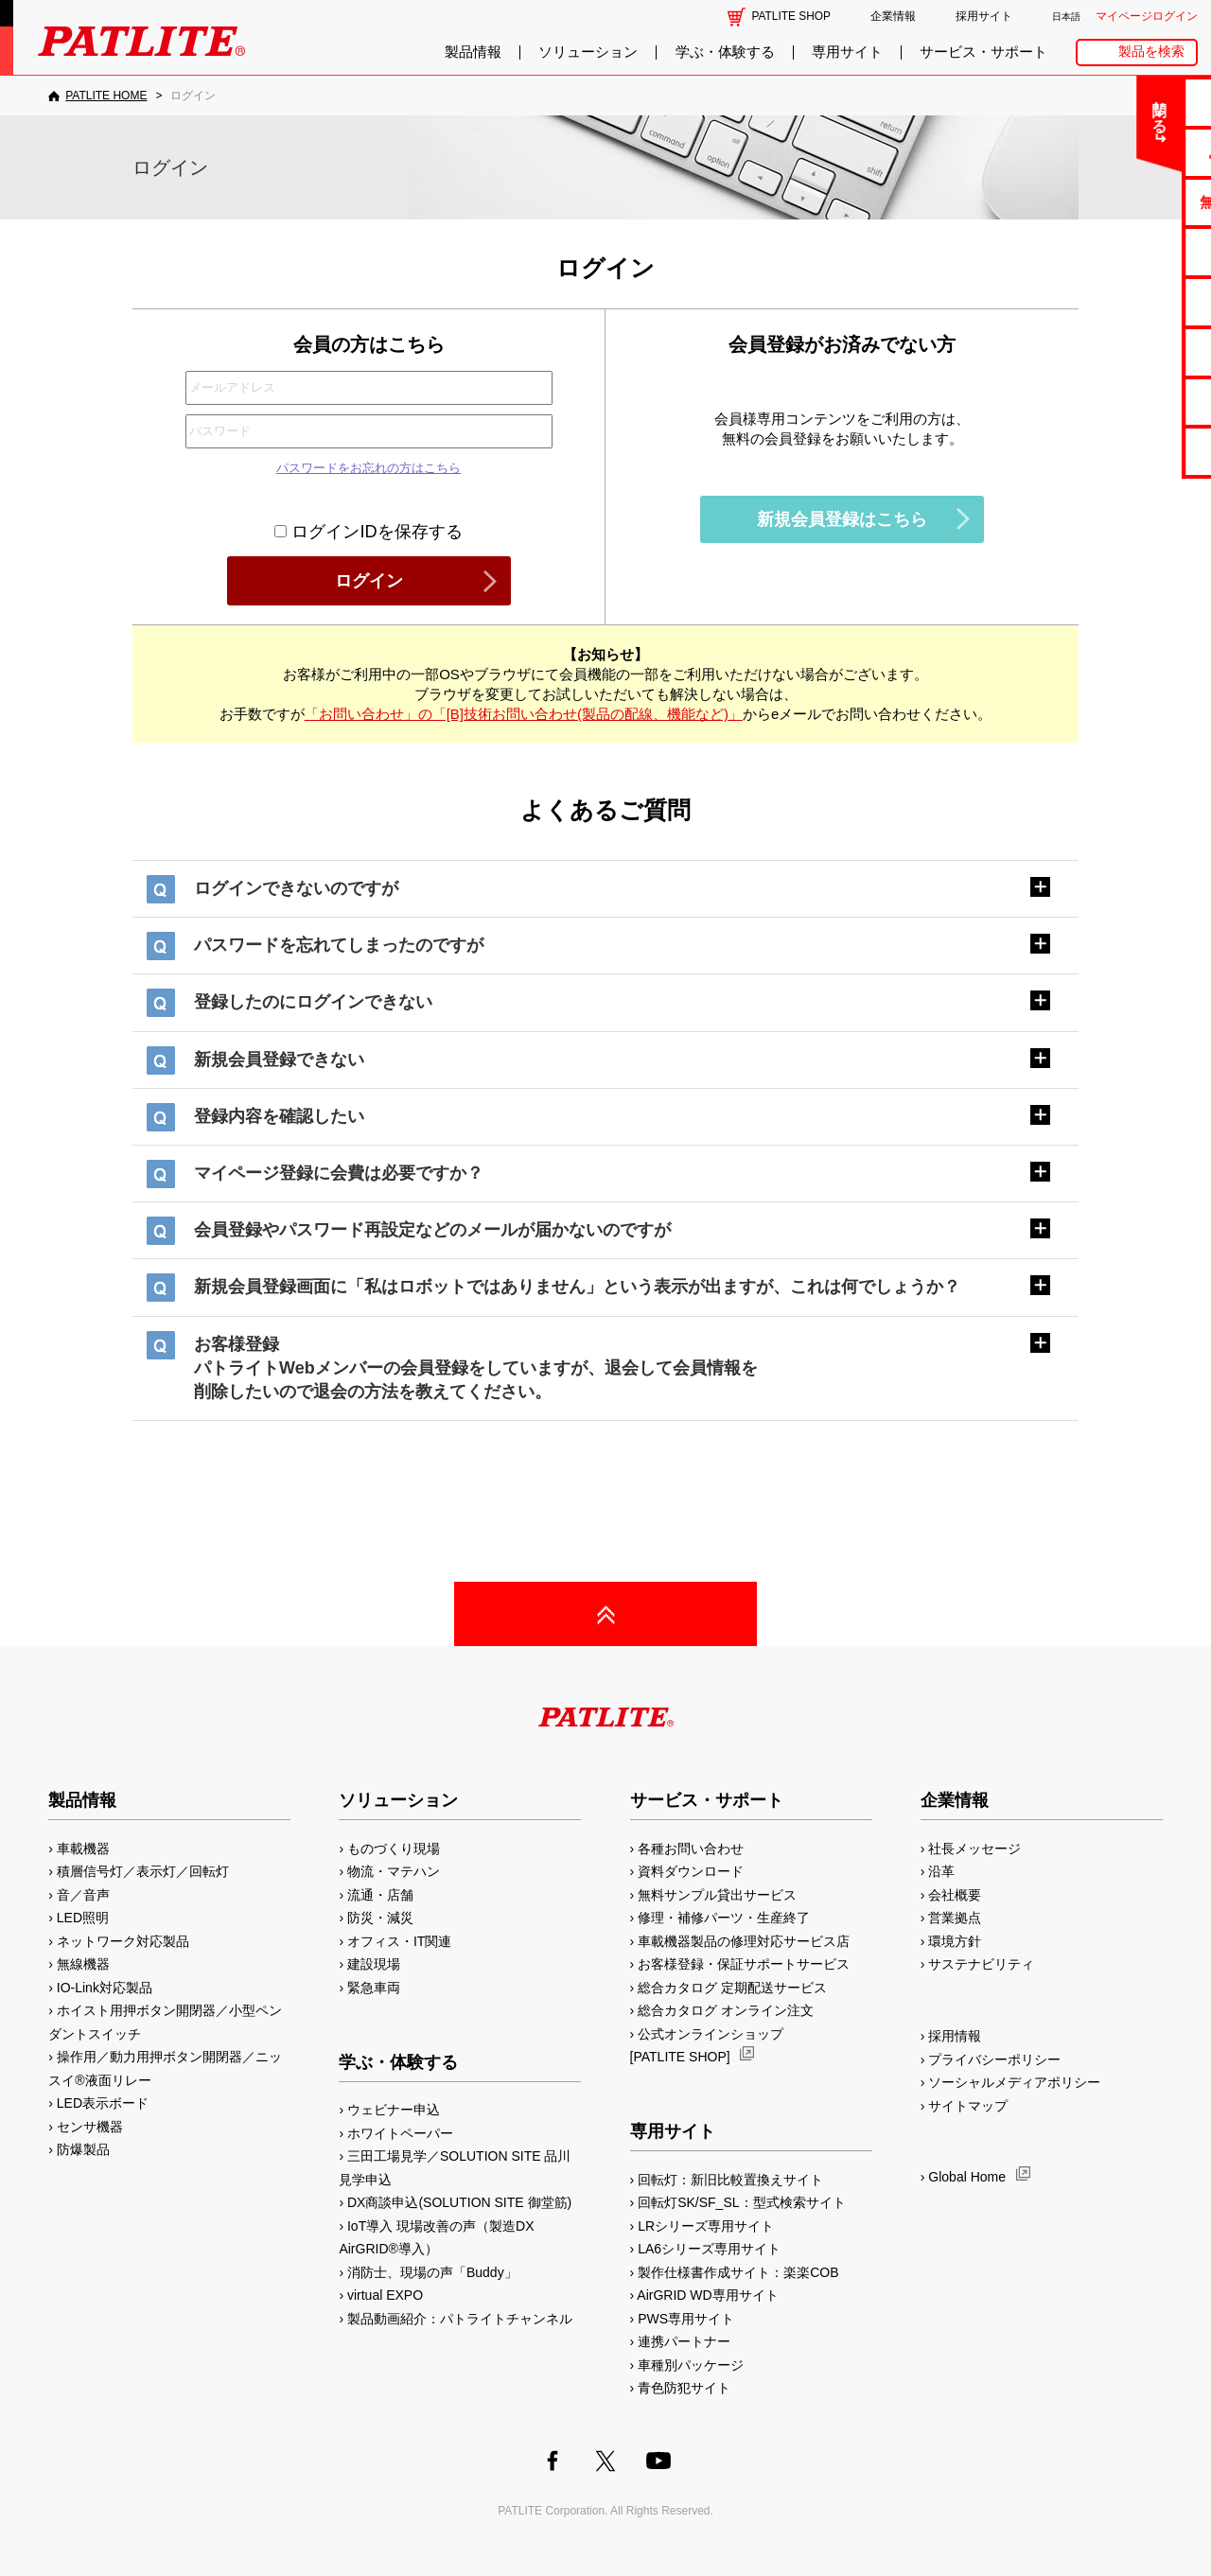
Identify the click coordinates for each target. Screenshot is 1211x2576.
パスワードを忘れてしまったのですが (338, 945)
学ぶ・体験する (725, 52)
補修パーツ (1136, 402)
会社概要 (954, 1894)
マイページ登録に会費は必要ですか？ (338, 1173)
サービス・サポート (983, 52)
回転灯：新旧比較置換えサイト (730, 2179)
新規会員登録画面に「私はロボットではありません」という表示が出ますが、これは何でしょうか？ (577, 1286)
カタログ (1136, 251)
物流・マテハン (393, 1871)
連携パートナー (684, 2341)
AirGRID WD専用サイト (707, 2295)
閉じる (1039, 108)
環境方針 (954, 1941)
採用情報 (954, 2035)
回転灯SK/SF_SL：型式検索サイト (741, 2202)
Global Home (967, 2176)
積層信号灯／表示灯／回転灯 (143, 1871)
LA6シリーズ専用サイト (709, 2248)
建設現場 (373, 1963)
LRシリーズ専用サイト (706, 2226)
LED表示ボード (103, 2103)
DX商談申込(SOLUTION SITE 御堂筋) (459, 2202)
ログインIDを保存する (368, 531)
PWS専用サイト (686, 2318)
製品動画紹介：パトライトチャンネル (459, 2318)
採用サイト (984, 16)
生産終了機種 (1136, 351)
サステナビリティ (981, 1963)
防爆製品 (83, 2149)
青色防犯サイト (684, 2387)
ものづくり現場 (393, 1848)
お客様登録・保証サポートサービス (744, 1963)
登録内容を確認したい (279, 1116)
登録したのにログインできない (313, 1001)
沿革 (941, 1871)
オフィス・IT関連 (399, 1941)
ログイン (369, 580)
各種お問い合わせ (691, 1848)
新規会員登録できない (279, 1059)
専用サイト (847, 52)
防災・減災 (380, 1917)
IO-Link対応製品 (104, 1987)
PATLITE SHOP (791, 16)
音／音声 (83, 1894)
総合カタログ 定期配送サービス (732, 1987)
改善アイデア (1136, 451)
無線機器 (83, 1963)
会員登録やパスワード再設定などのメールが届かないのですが (432, 1229)
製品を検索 (1151, 51)
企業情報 (893, 16)
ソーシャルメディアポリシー (1014, 2082)
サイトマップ (968, 2105)
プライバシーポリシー (994, 2059)
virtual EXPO (385, 2295)
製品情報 (473, 52)
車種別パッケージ (691, 2365)
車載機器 (83, 1848)
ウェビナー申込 (393, 2109)
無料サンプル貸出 (1136, 202)
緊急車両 (373, 1987)
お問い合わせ (1136, 102)
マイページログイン (1147, 16)
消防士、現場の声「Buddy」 (432, 2272)
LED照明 (83, 1917)
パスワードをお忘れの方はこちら (368, 468)
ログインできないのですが (296, 888)
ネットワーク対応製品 (123, 1941)
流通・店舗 (380, 1894)
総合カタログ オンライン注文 (726, 2010)
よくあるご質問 (1136, 152)
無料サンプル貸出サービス (717, 1894)
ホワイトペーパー (400, 2133)
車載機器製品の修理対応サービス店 (744, 1941)
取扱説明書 (1136, 301)
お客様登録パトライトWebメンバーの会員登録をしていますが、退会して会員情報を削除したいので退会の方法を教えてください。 (476, 1368)
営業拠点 (954, 1917)
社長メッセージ (974, 1848)
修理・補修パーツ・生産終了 (724, 1917)
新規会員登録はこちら (842, 519)
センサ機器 (90, 2126)
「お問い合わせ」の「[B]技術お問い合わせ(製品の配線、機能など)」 (524, 714)
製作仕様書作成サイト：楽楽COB (738, 2272)
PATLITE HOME (106, 95)
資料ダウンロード (691, 1871)
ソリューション (588, 52)
